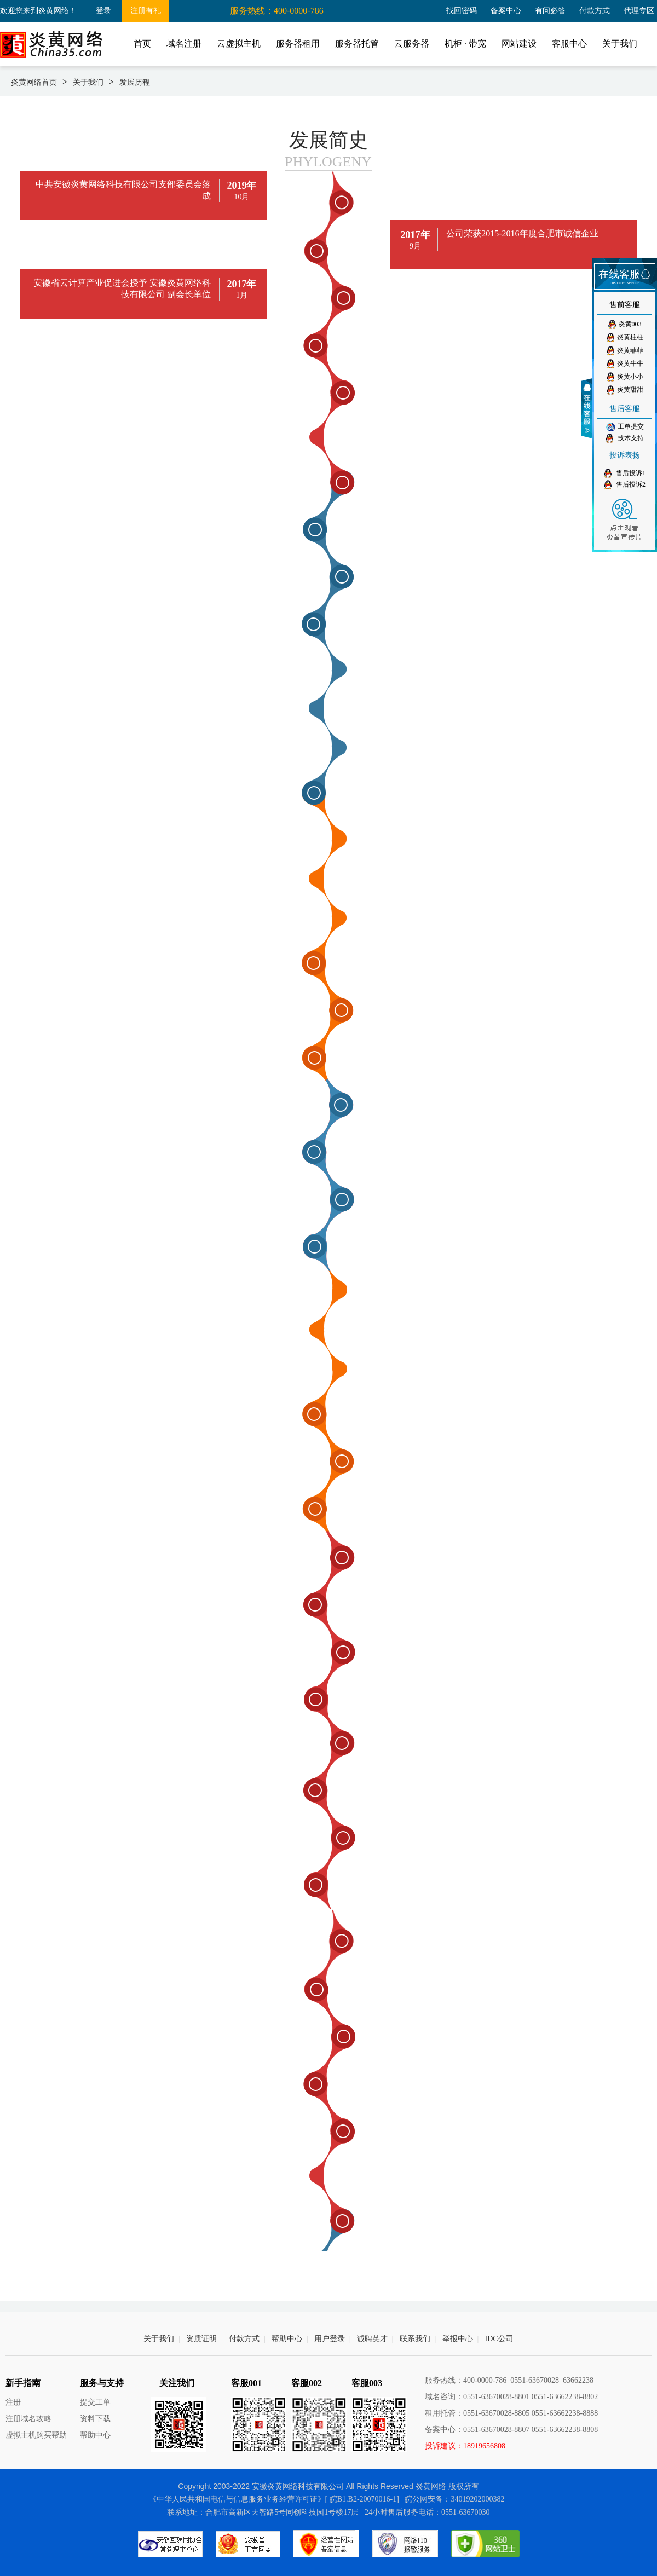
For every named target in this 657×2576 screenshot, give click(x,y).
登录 (103, 11)
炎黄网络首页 (34, 82)
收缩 (588, 408)
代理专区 (639, 11)
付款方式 (594, 11)
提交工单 (95, 2402)
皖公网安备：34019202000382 (454, 2499)
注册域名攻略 (28, 2419)
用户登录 (329, 2339)
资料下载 (95, 2419)
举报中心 (457, 2339)
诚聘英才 (372, 2339)
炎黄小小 (625, 377)
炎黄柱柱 (625, 337)
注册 (13, 2402)
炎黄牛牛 (625, 363)
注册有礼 (145, 11)
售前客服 (624, 305)
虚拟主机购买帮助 (36, 2435)
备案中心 (506, 11)
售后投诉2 (625, 484)
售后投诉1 (625, 473)
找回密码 (461, 11)
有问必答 (550, 11)
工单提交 (625, 427)
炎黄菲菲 (625, 350)
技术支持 (625, 438)
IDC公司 (499, 2339)
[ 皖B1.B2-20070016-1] (362, 2499)
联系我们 (415, 2339)
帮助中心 (287, 2339)
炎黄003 (625, 324)
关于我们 (88, 82)
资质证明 (201, 2339)
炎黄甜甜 (625, 390)
